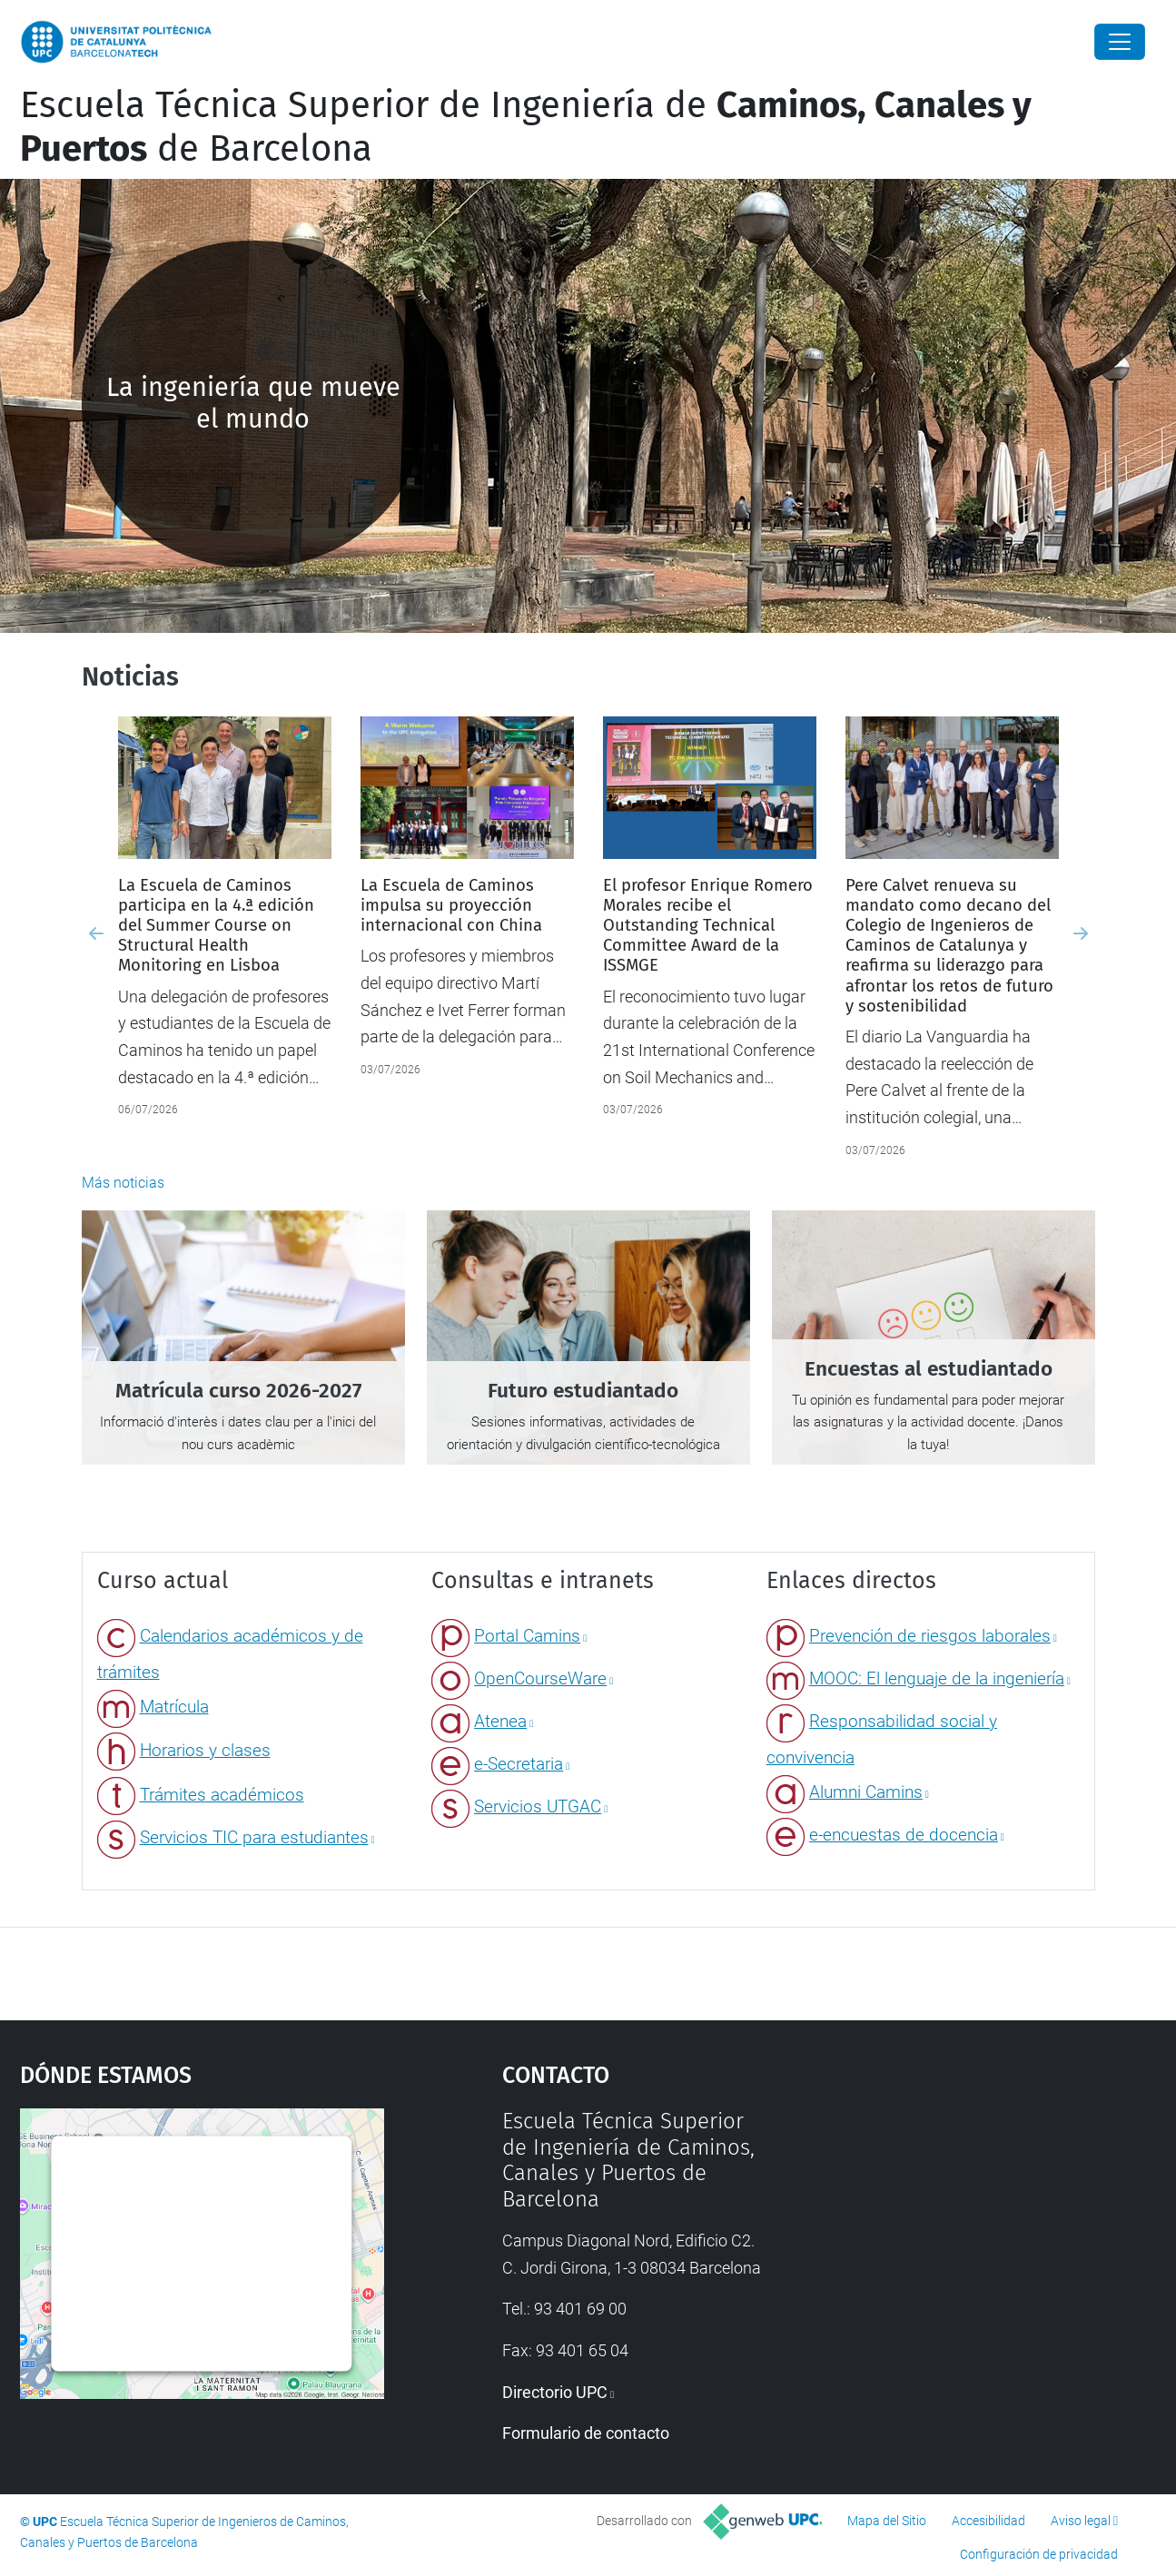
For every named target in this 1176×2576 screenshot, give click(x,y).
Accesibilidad (988, 2520)
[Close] (1119, 42)
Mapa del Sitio (886, 2520)
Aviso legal (1081, 2520)
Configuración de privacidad (1039, 2554)
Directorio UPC (555, 2392)
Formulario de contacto (585, 2433)
